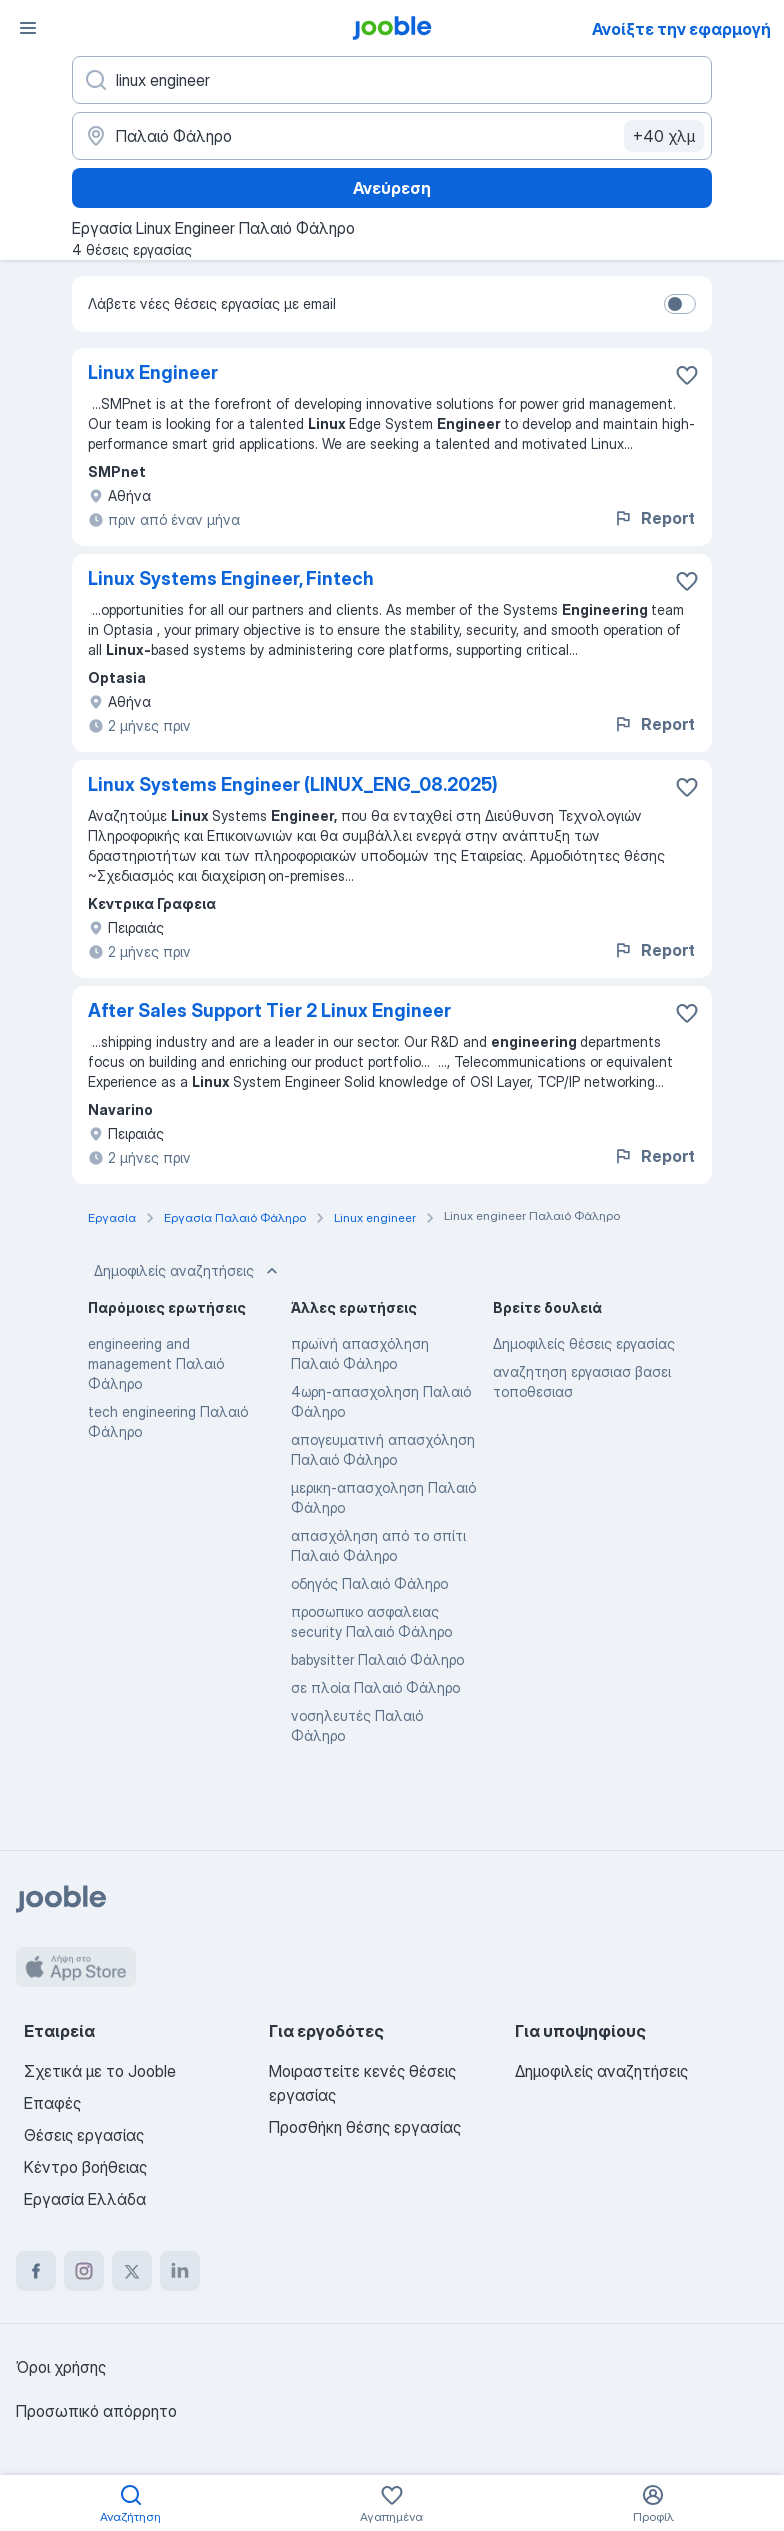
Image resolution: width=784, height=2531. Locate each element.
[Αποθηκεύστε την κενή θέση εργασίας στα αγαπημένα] (687, 375)
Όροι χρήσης (61, 2367)
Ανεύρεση (392, 188)
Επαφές (52, 2103)
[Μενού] (28, 28)
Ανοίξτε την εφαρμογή (681, 29)
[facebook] (36, 2271)
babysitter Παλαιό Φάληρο (377, 1659)
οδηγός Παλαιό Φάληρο (369, 1583)
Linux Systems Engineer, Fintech (231, 578)
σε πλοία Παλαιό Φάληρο (375, 1687)
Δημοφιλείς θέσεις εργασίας (584, 1343)
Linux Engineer (153, 372)
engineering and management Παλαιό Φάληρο (156, 1363)
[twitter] (132, 2271)
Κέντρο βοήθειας (85, 2167)
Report (654, 518)
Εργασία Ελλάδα (85, 2199)
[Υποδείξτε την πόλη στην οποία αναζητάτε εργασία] (392, 136)
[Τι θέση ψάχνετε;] (392, 80)
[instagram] (84, 2271)
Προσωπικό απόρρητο (96, 2411)
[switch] (680, 304)
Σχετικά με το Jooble (100, 2071)
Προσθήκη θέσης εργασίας (365, 2127)
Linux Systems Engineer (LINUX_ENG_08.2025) (293, 784)
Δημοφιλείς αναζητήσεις (188, 1271)
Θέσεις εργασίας (84, 2135)
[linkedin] (180, 2271)
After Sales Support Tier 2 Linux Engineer (269, 1010)
